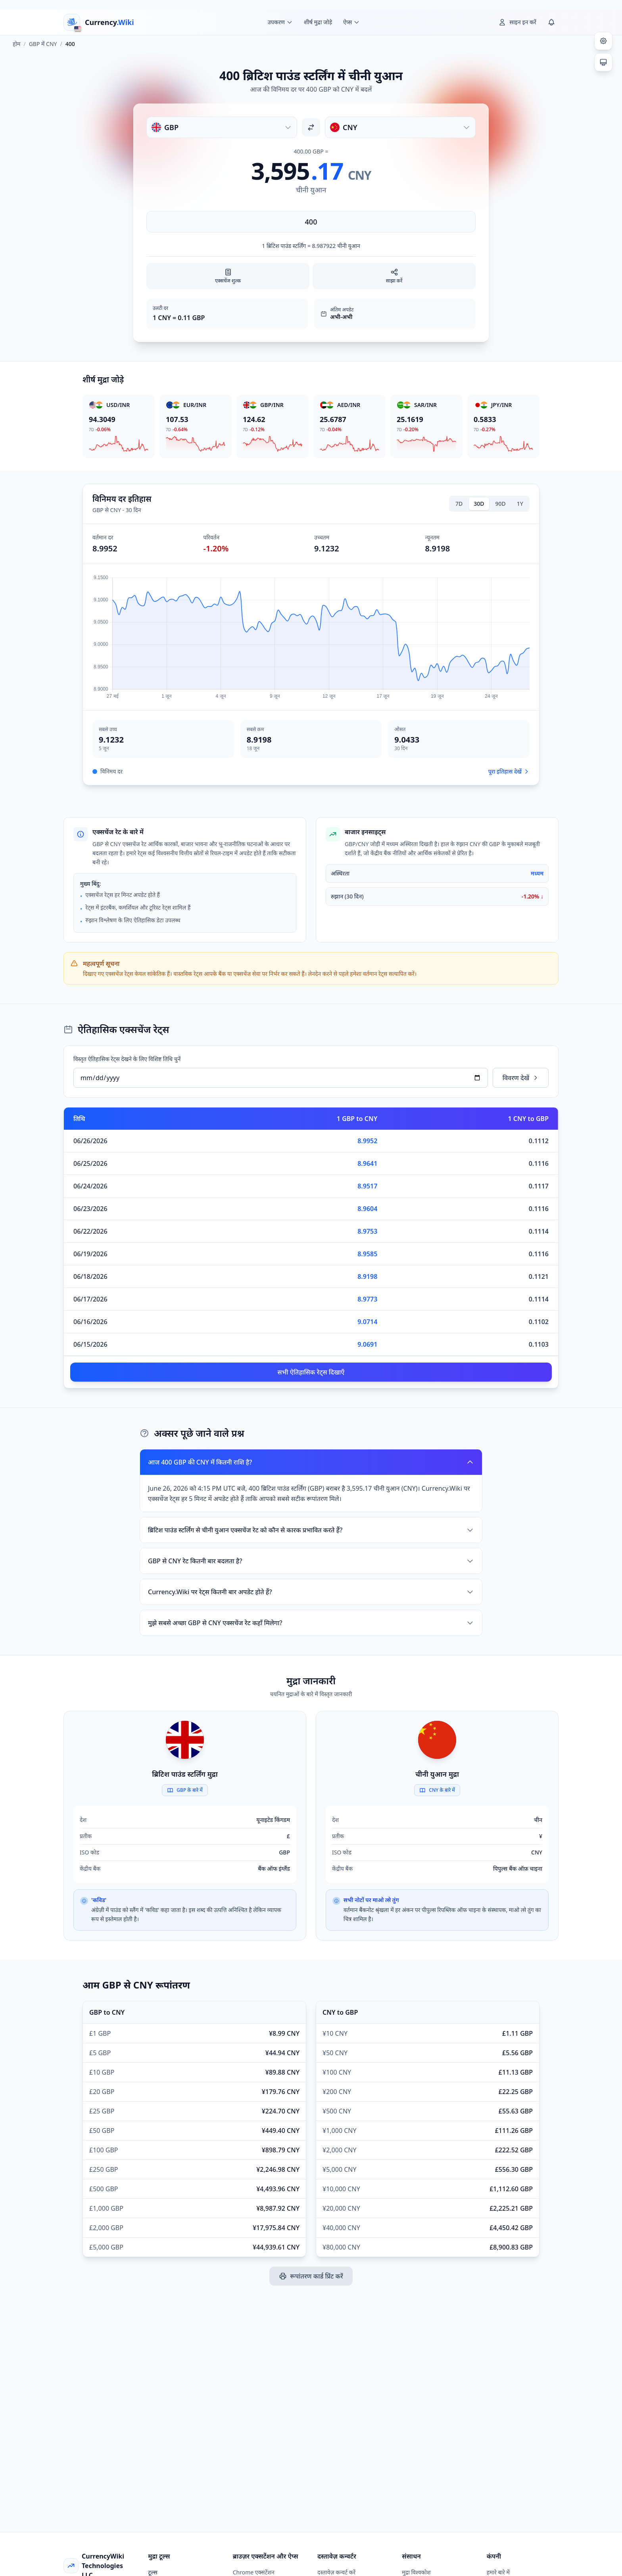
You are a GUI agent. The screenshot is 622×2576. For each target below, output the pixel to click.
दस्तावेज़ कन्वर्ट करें (336, 2572)
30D (479, 503)
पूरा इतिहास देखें (509, 771)
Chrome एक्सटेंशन (254, 2572)
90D (500, 503)
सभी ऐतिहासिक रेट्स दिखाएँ (311, 1372)
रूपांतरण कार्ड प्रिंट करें (311, 2276)
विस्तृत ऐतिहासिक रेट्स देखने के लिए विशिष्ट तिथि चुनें (126, 1059)
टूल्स (152, 2572)
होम (16, 44)
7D (459, 503)
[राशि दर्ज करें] (311, 221)
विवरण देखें (521, 1077)
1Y (520, 503)
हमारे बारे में (498, 2572)
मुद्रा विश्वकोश (416, 2572)
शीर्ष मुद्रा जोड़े (318, 22)
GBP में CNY (43, 44)
